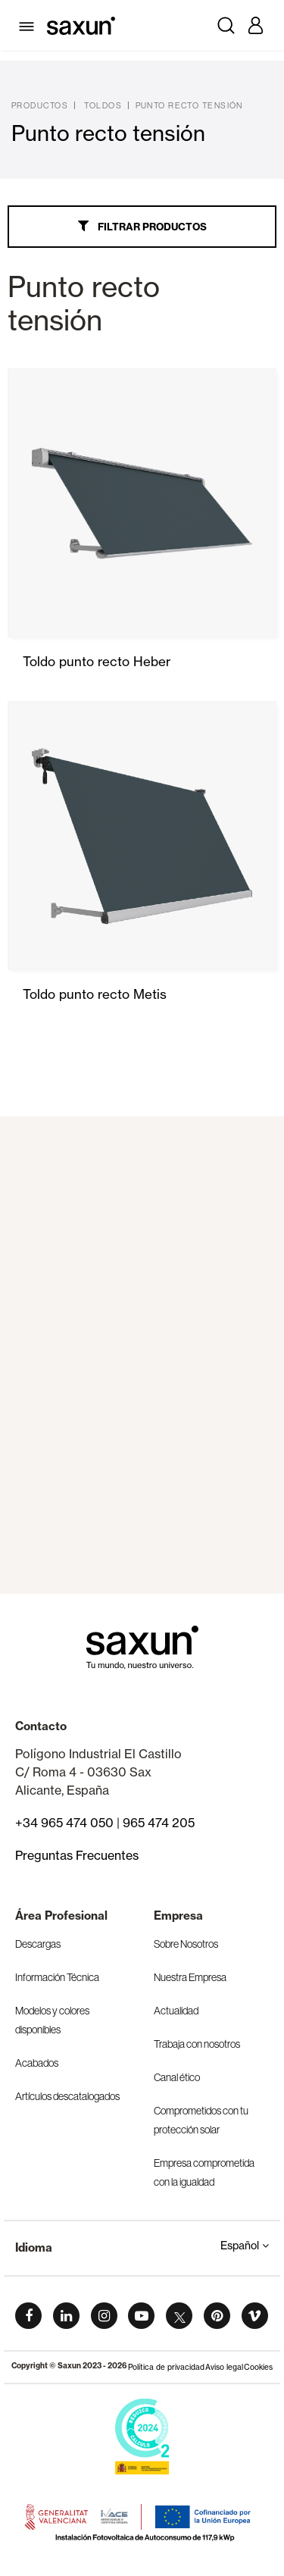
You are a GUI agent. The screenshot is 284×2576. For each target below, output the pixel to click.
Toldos (103, 105)
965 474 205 (159, 1822)
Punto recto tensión (189, 105)
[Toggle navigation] (29, 25)
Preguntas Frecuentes (77, 1855)
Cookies (258, 2367)
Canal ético (177, 2077)
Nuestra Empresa (190, 1977)
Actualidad (176, 2011)
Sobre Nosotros (186, 1944)
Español (244, 2245)
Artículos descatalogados (67, 2096)
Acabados (36, 2063)
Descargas (38, 1944)
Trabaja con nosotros (197, 2044)
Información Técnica (57, 1977)
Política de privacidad (166, 2367)
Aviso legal (224, 2367)
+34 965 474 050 (64, 1822)
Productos (39, 105)
